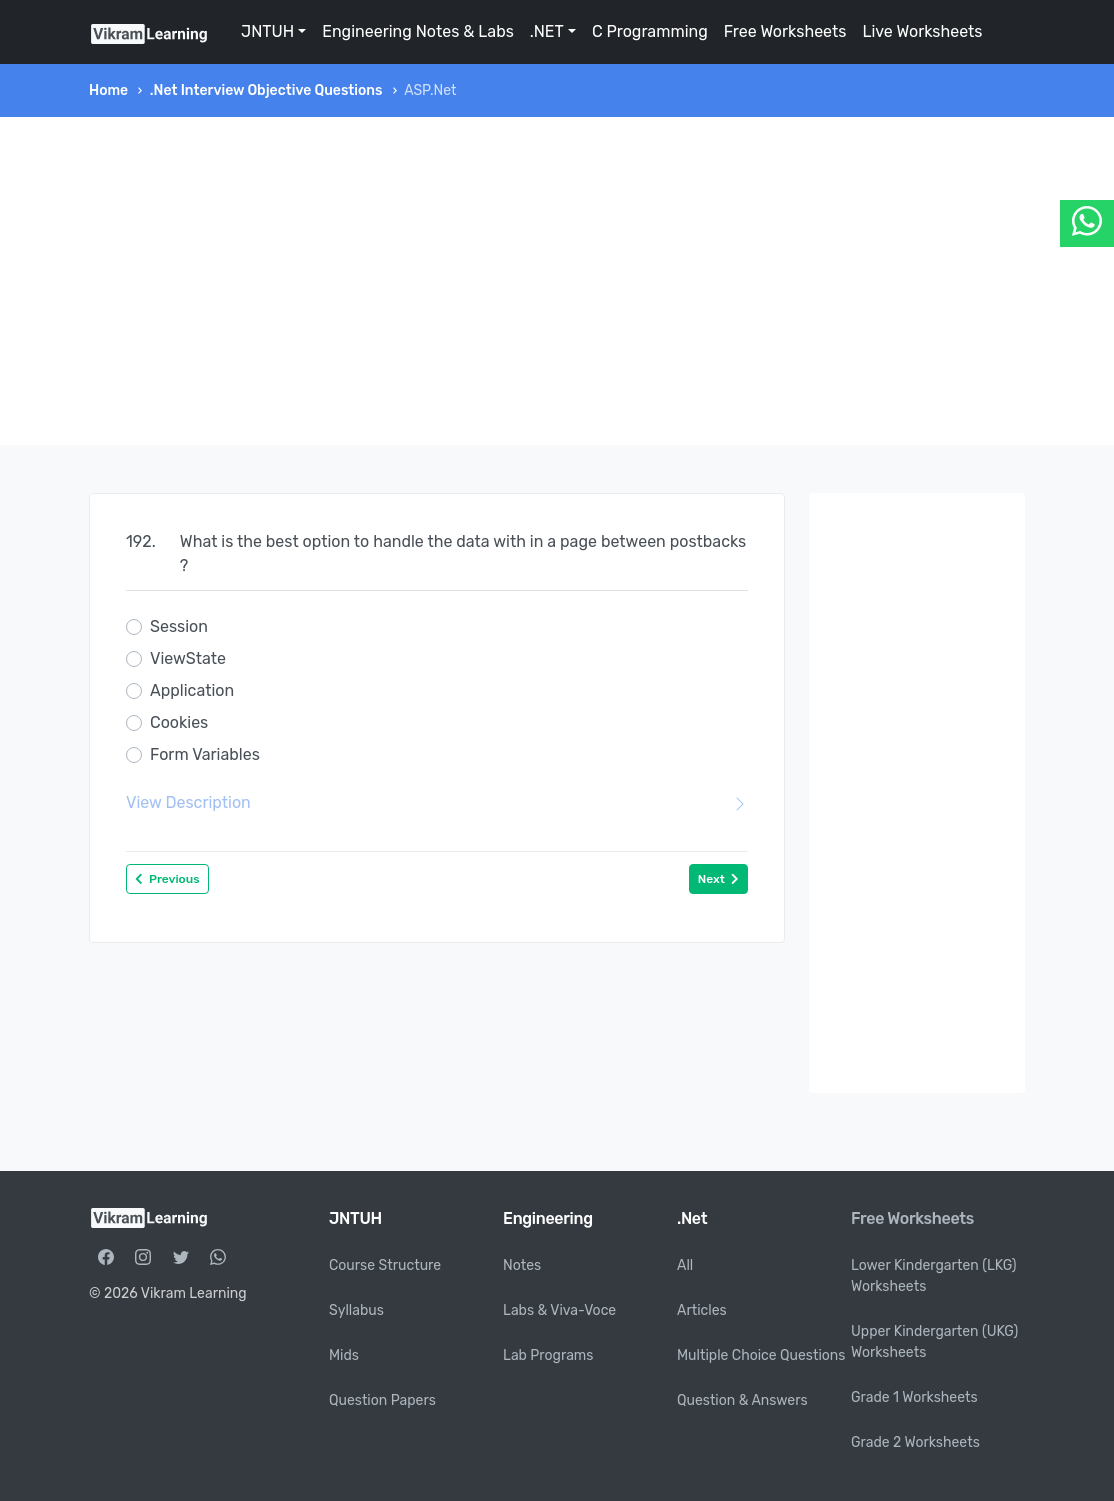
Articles (702, 1310)
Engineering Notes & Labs (418, 31)
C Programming (650, 31)
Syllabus (356, 1310)
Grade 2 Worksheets (915, 1442)
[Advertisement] (557, 281)
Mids (344, 1355)
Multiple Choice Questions (761, 1355)
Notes (522, 1265)
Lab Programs (548, 1355)
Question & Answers (742, 1400)
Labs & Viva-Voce (559, 1310)
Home (108, 90)
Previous (167, 879)
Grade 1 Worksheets (914, 1397)
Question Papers (382, 1400)
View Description (437, 803)
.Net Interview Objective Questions (266, 90)
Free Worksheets (785, 31)
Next (718, 879)
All (685, 1265)
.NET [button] (547, 31)
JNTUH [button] (267, 31)
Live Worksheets (922, 31)
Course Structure (385, 1265)
